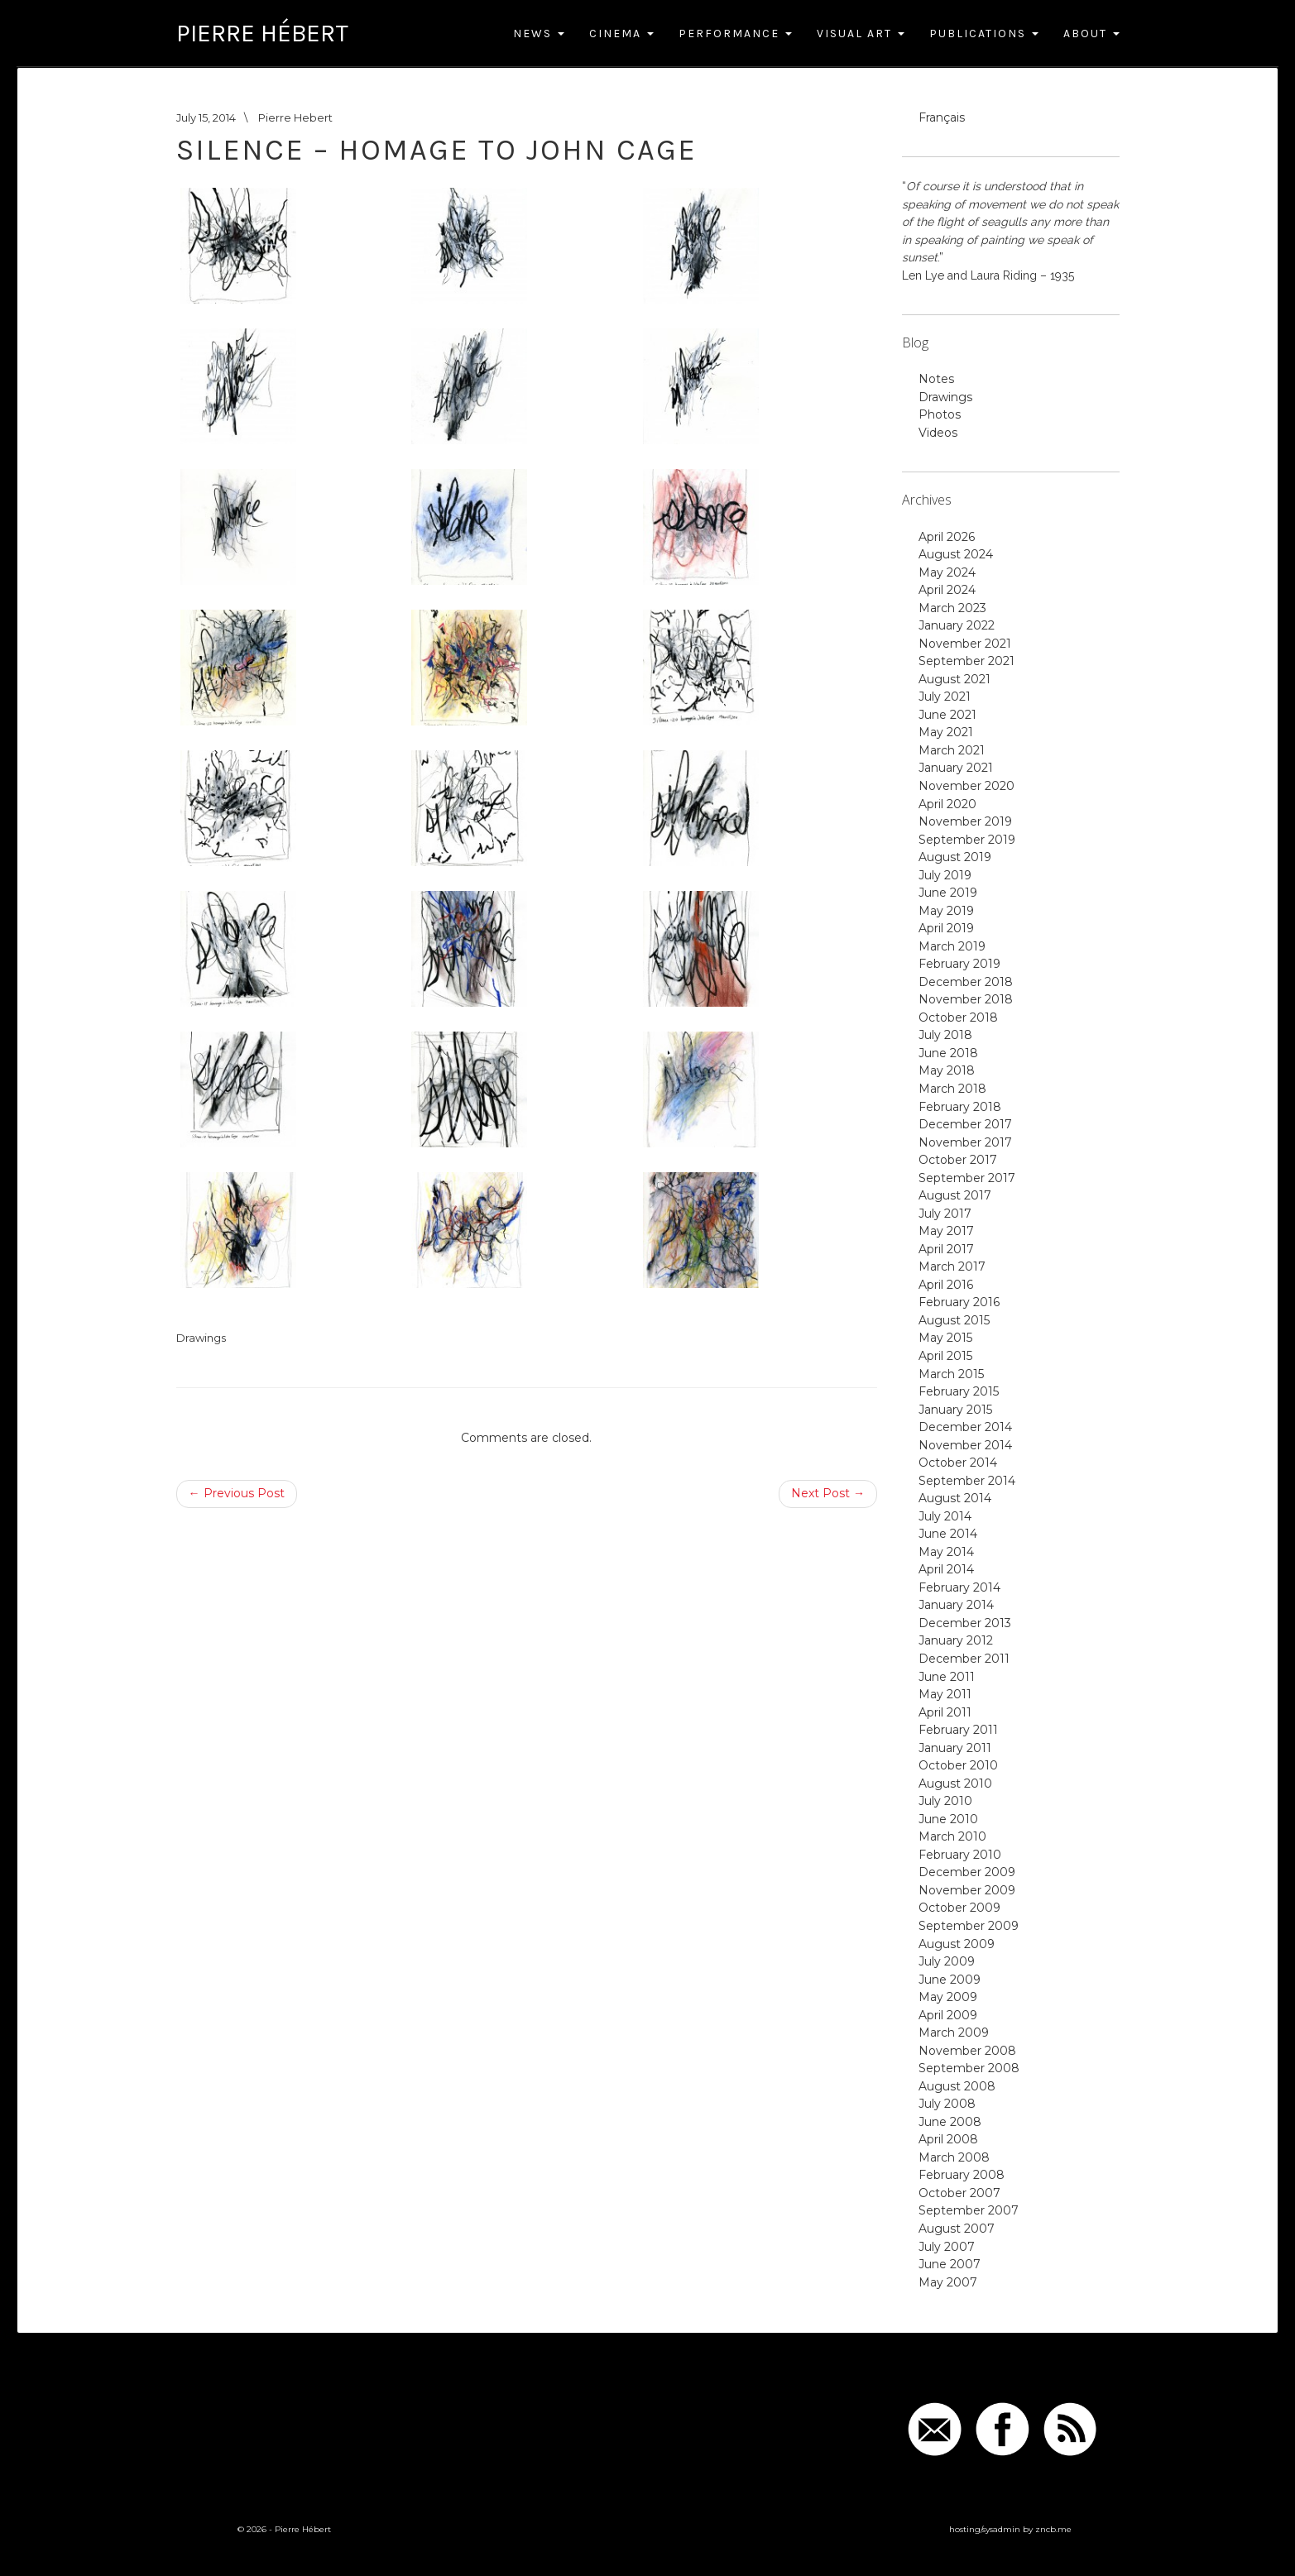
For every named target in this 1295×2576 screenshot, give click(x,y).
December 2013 (964, 1623)
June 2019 (947, 892)
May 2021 (945, 732)
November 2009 (966, 1890)
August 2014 (954, 1498)
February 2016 (959, 1302)
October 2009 (959, 1907)
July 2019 (944, 875)
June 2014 (947, 1533)
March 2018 (952, 1088)
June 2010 (948, 1819)
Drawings (201, 1337)
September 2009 (968, 1925)
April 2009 (947, 2015)
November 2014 (965, 1445)
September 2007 (968, 2210)
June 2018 (948, 1053)
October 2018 (958, 1017)
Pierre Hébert (262, 33)
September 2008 (968, 2068)
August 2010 (955, 1783)
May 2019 (946, 910)
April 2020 (947, 804)
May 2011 (944, 1694)
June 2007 (949, 2264)
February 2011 (958, 1729)
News (538, 33)
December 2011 (964, 1658)
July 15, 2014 (206, 117)
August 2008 (956, 2086)
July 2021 (944, 696)
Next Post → (828, 1493)
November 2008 (967, 2050)
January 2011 (954, 1747)
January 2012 (955, 1640)
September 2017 (966, 1178)
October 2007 (959, 2193)
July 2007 (946, 2246)
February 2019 (959, 963)
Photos (939, 414)
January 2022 (956, 625)
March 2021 (951, 750)
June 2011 (946, 1676)
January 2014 (956, 1604)
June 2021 (947, 714)
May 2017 (946, 1230)
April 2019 (946, 928)
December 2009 (966, 1872)
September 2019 (966, 839)
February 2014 (959, 1587)
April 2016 (945, 1284)
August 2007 (956, 2228)
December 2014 (965, 1427)
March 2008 (954, 2157)
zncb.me (1053, 2529)
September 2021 (966, 661)
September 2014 (966, 1480)
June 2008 (949, 2121)
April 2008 (948, 2139)
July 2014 (944, 1516)
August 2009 (956, 1944)
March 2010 (952, 1836)
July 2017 (944, 1213)
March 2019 (952, 946)
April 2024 (947, 589)
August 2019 (954, 857)
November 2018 (965, 999)
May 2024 (947, 572)
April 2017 (946, 1249)
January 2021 (955, 767)
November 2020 (966, 785)
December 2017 (965, 1124)
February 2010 (959, 1854)
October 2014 (957, 1462)
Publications (983, 33)
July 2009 (946, 1961)
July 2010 (945, 1800)
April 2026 (946, 536)
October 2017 (957, 1159)
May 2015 (945, 1337)
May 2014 (946, 1551)
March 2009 (953, 2032)
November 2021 (964, 643)
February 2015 (958, 1391)
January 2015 (955, 1409)
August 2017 (954, 1195)
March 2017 (952, 1266)
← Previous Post (237, 1493)
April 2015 (945, 1355)
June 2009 (949, 1979)
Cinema (621, 33)
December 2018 (965, 981)
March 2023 (952, 608)
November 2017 (965, 1142)
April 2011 (944, 1712)
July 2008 (947, 2103)
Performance (735, 33)
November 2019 (965, 821)
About (1091, 33)
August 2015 (954, 1320)
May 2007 (947, 2282)
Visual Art (860, 33)
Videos (937, 432)
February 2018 (959, 1106)
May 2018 (946, 1070)
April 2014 (946, 1569)
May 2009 (947, 1996)
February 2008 (961, 2174)
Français (941, 117)
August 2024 (955, 554)
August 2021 (954, 679)
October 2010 (958, 1765)
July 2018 (945, 1034)
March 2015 (951, 1374)
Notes (936, 378)
